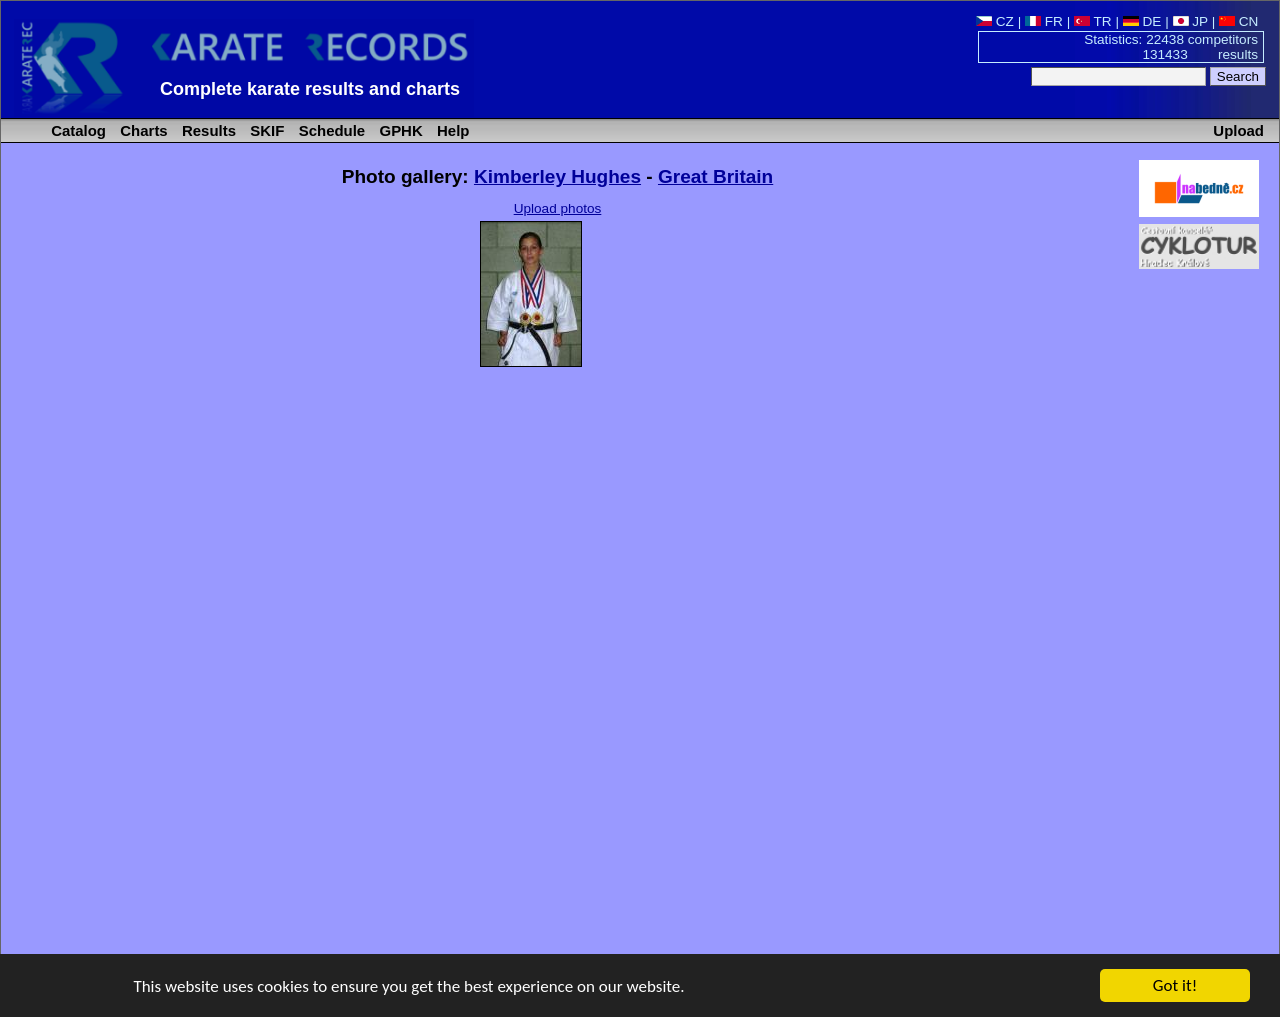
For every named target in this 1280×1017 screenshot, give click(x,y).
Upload (1238, 130)
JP (1190, 21)
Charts (142, 130)
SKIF (265, 130)
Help (451, 130)
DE (1142, 21)
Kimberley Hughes (557, 176)
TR (1093, 21)
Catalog (76, 130)
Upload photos (558, 208)
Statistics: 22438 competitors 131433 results (1171, 47)
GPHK (398, 130)
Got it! (1175, 986)
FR (1044, 21)
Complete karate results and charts (310, 89)
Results (207, 130)
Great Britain (715, 176)
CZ (995, 21)
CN (1238, 21)
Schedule (330, 130)
